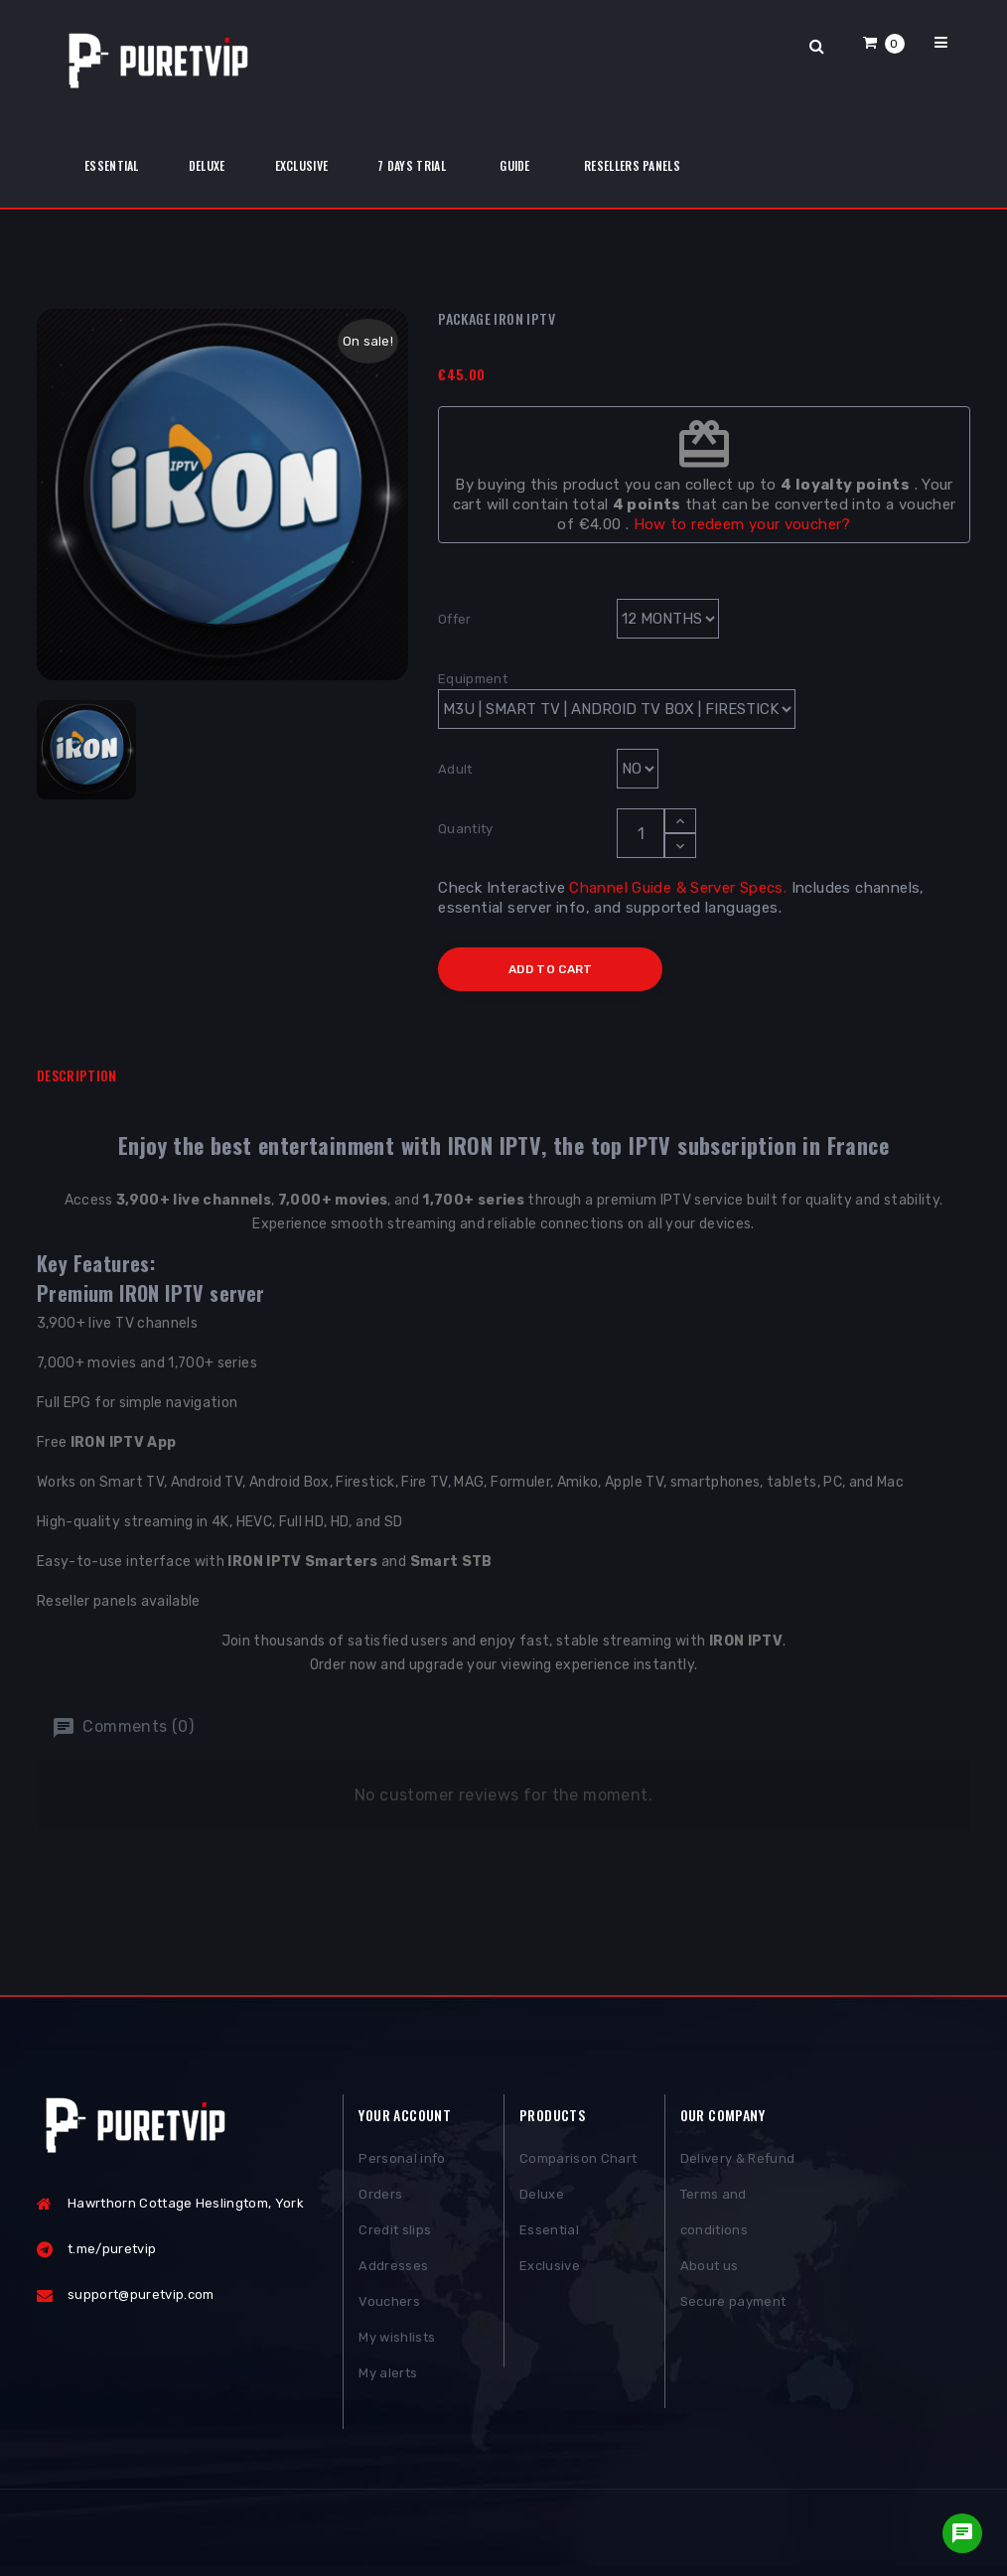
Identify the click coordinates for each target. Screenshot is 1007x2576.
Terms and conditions (714, 2217)
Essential (549, 2234)
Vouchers (389, 2306)
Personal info (402, 2163)
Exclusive (549, 2270)
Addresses (393, 2270)
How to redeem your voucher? (742, 524)
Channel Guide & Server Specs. (678, 888)
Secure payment (733, 2306)
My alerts (388, 2377)
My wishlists (397, 2342)
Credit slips (395, 2234)
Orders (380, 2199)
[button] (884, 42)
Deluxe (541, 2199)
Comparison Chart (578, 2163)
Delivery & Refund (737, 2163)
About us (709, 2270)
